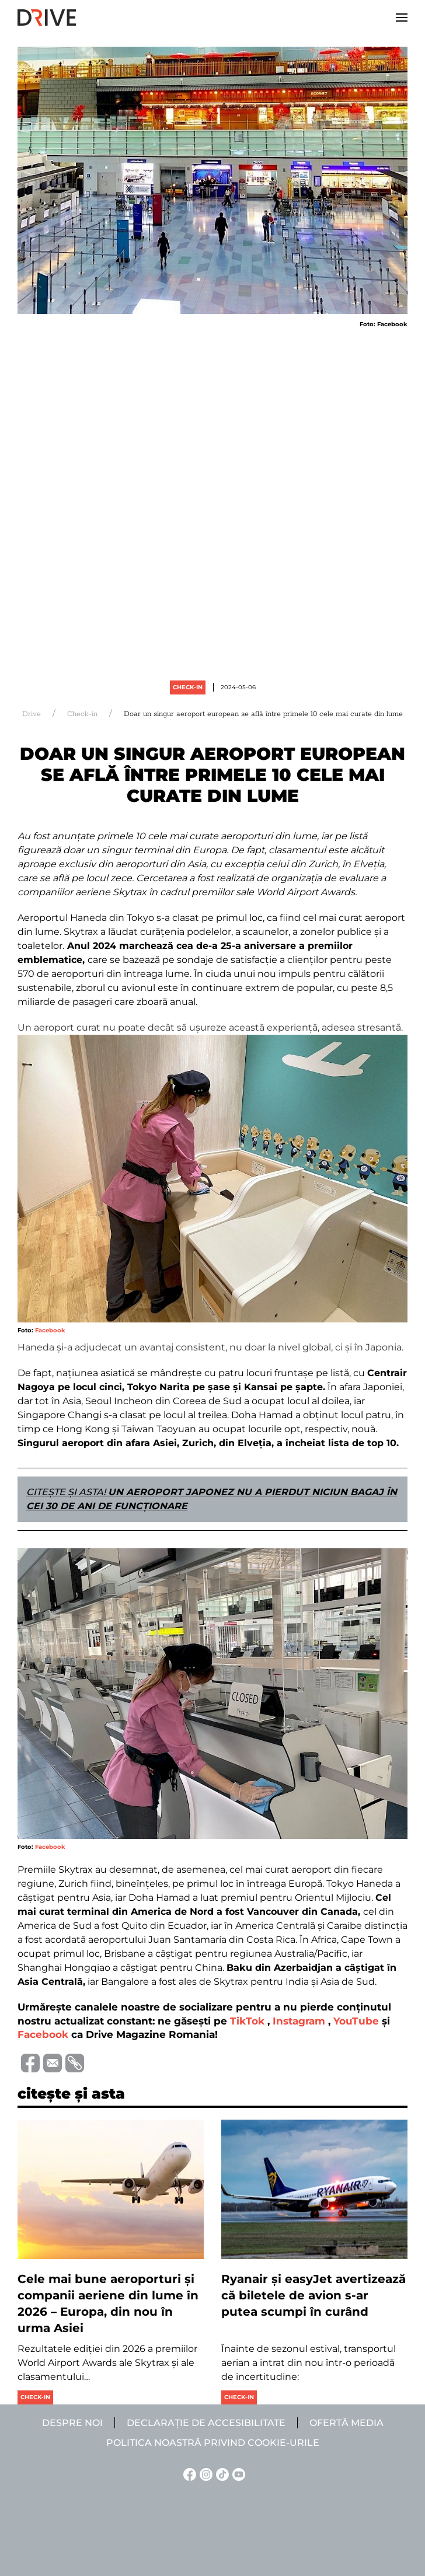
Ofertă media (346, 2422)
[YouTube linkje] (237, 2474)
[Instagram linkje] (204, 2474)
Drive (31, 714)
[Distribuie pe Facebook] (29, 2062)
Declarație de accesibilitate (206, 2422)
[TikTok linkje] (220, 2474)
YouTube (356, 2021)
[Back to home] (47, 17)
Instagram (299, 2021)
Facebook (50, 1330)
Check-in (188, 687)
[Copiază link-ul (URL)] (73, 2063)
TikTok (247, 2021)
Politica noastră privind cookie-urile (212, 2442)
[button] (401, 17)
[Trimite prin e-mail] (51, 2062)
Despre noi (72, 2422)
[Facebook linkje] (188, 2474)
